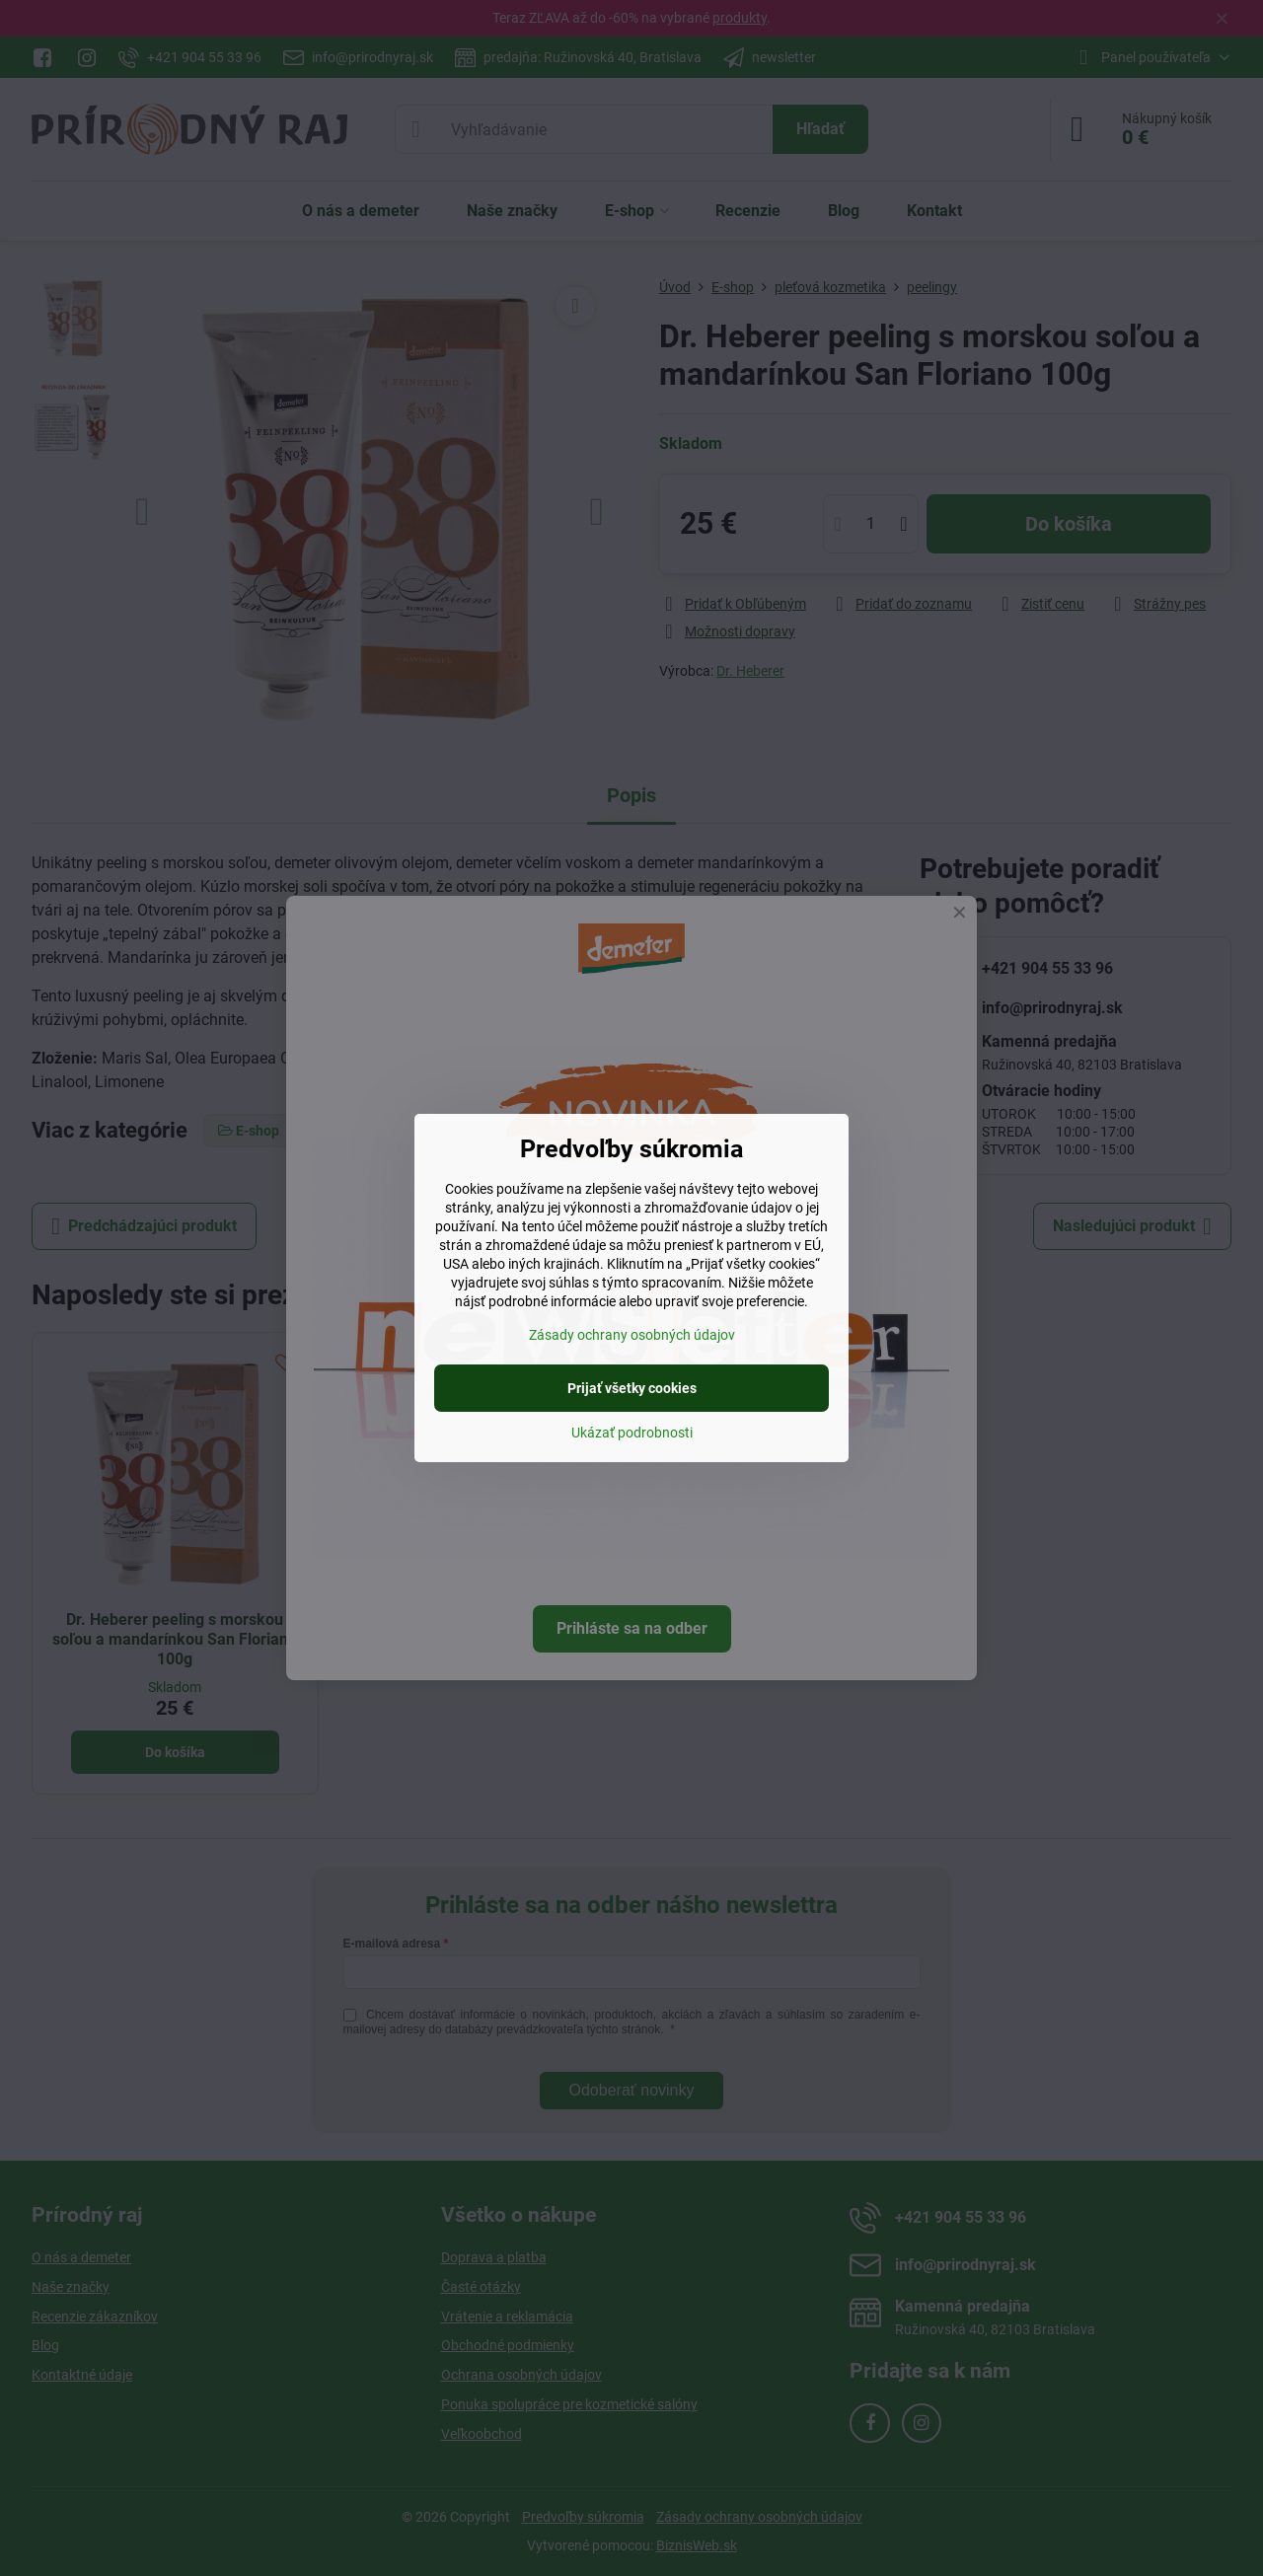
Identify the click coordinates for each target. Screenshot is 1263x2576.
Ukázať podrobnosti (632, 1432)
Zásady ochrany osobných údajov (632, 1335)
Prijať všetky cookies (632, 1388)
